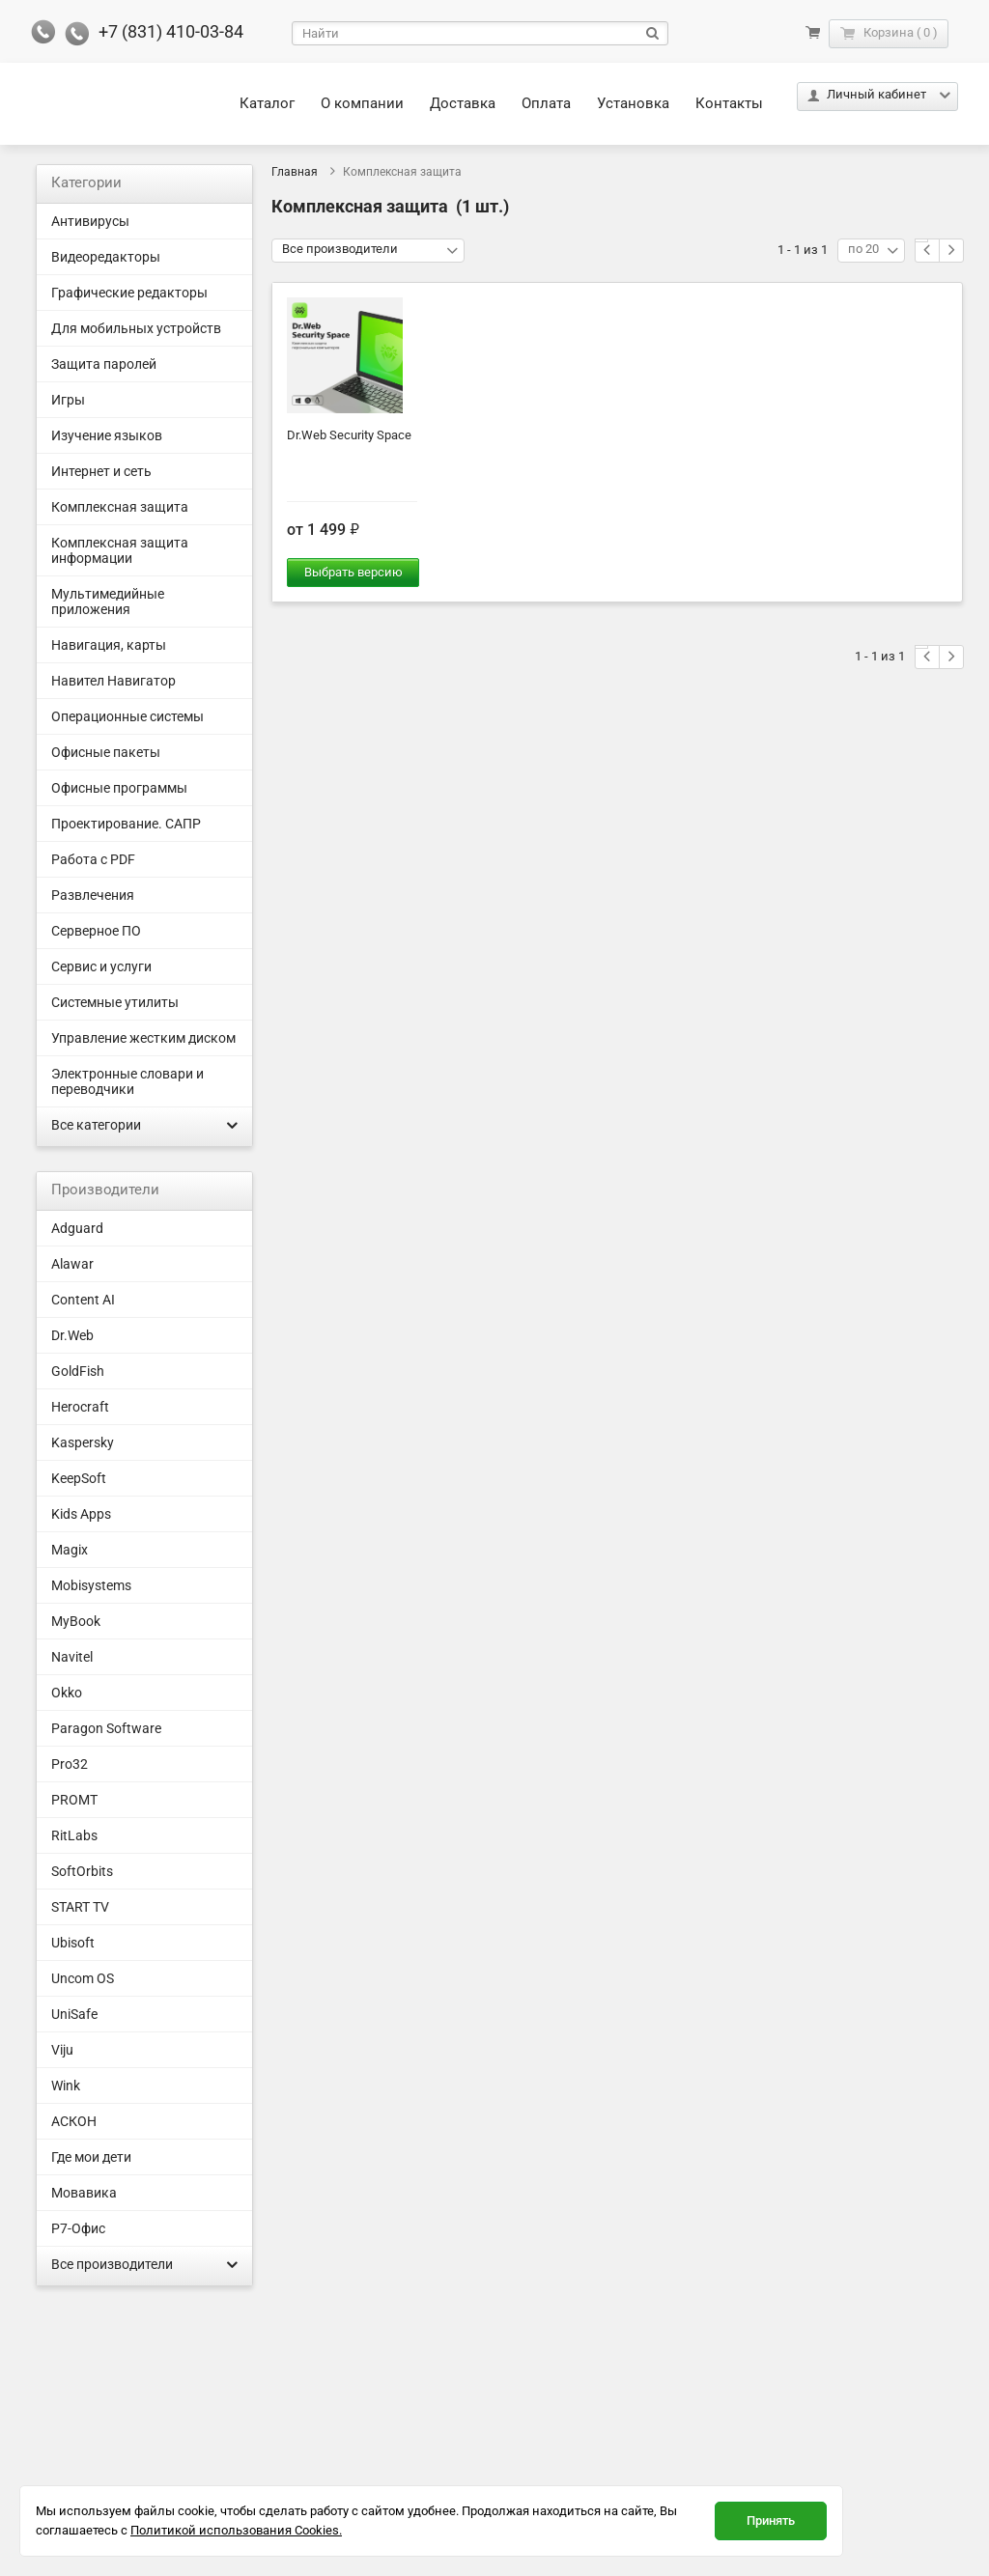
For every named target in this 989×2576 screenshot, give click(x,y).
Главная (294, 172)
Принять (771, 2520)
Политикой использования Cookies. (236, 2530)
